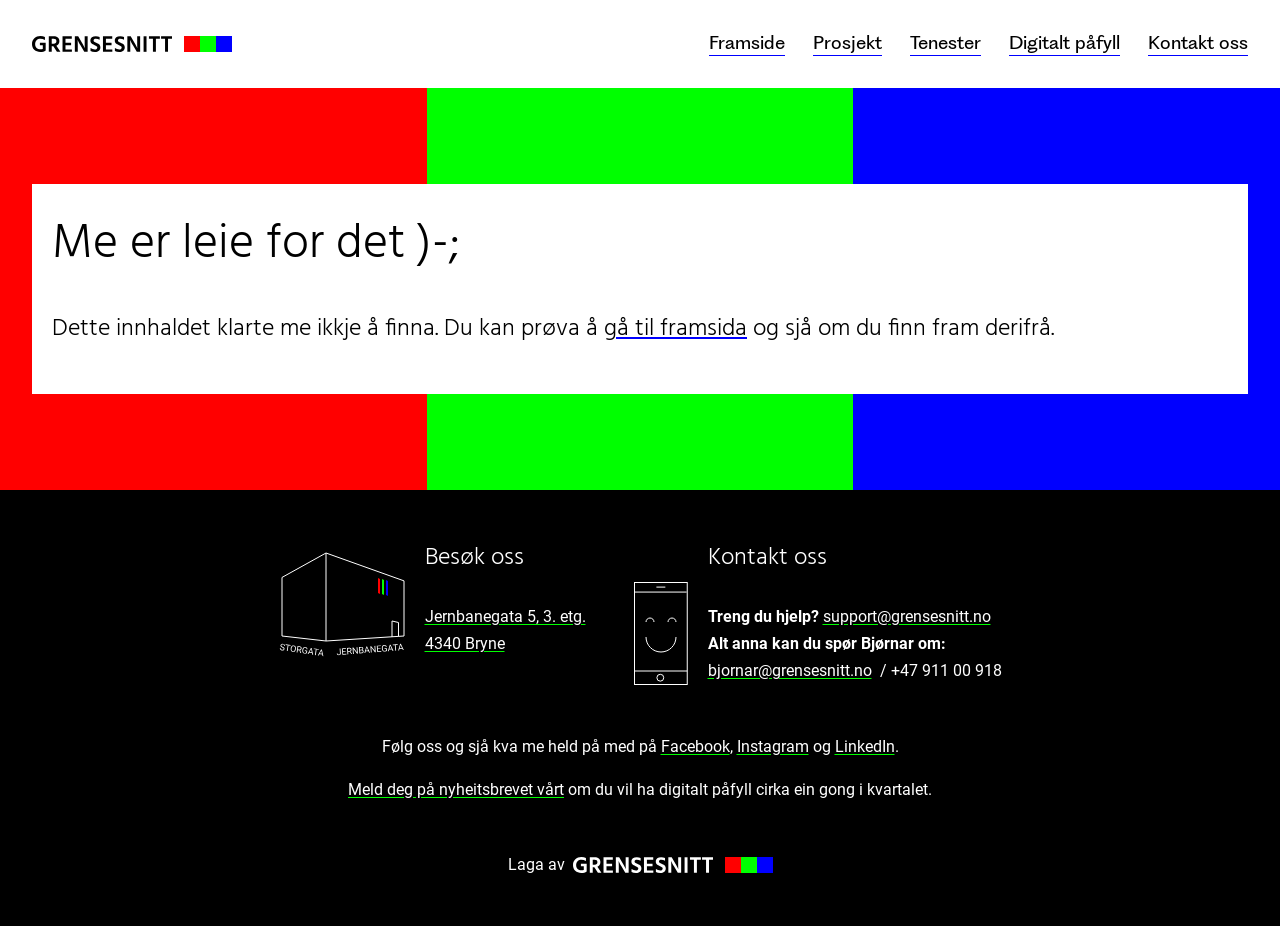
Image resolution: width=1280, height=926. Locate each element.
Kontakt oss (1198, 43)
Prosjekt (847, 43)
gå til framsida (675, 329)
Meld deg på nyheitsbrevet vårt (456, 789)
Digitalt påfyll (1064, 43)
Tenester (945, 43)
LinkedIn (865, 746)
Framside (747, 43)
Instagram (773, 746)
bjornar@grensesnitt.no (790, 670)
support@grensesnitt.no (907, 616)
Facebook (695, 746)
